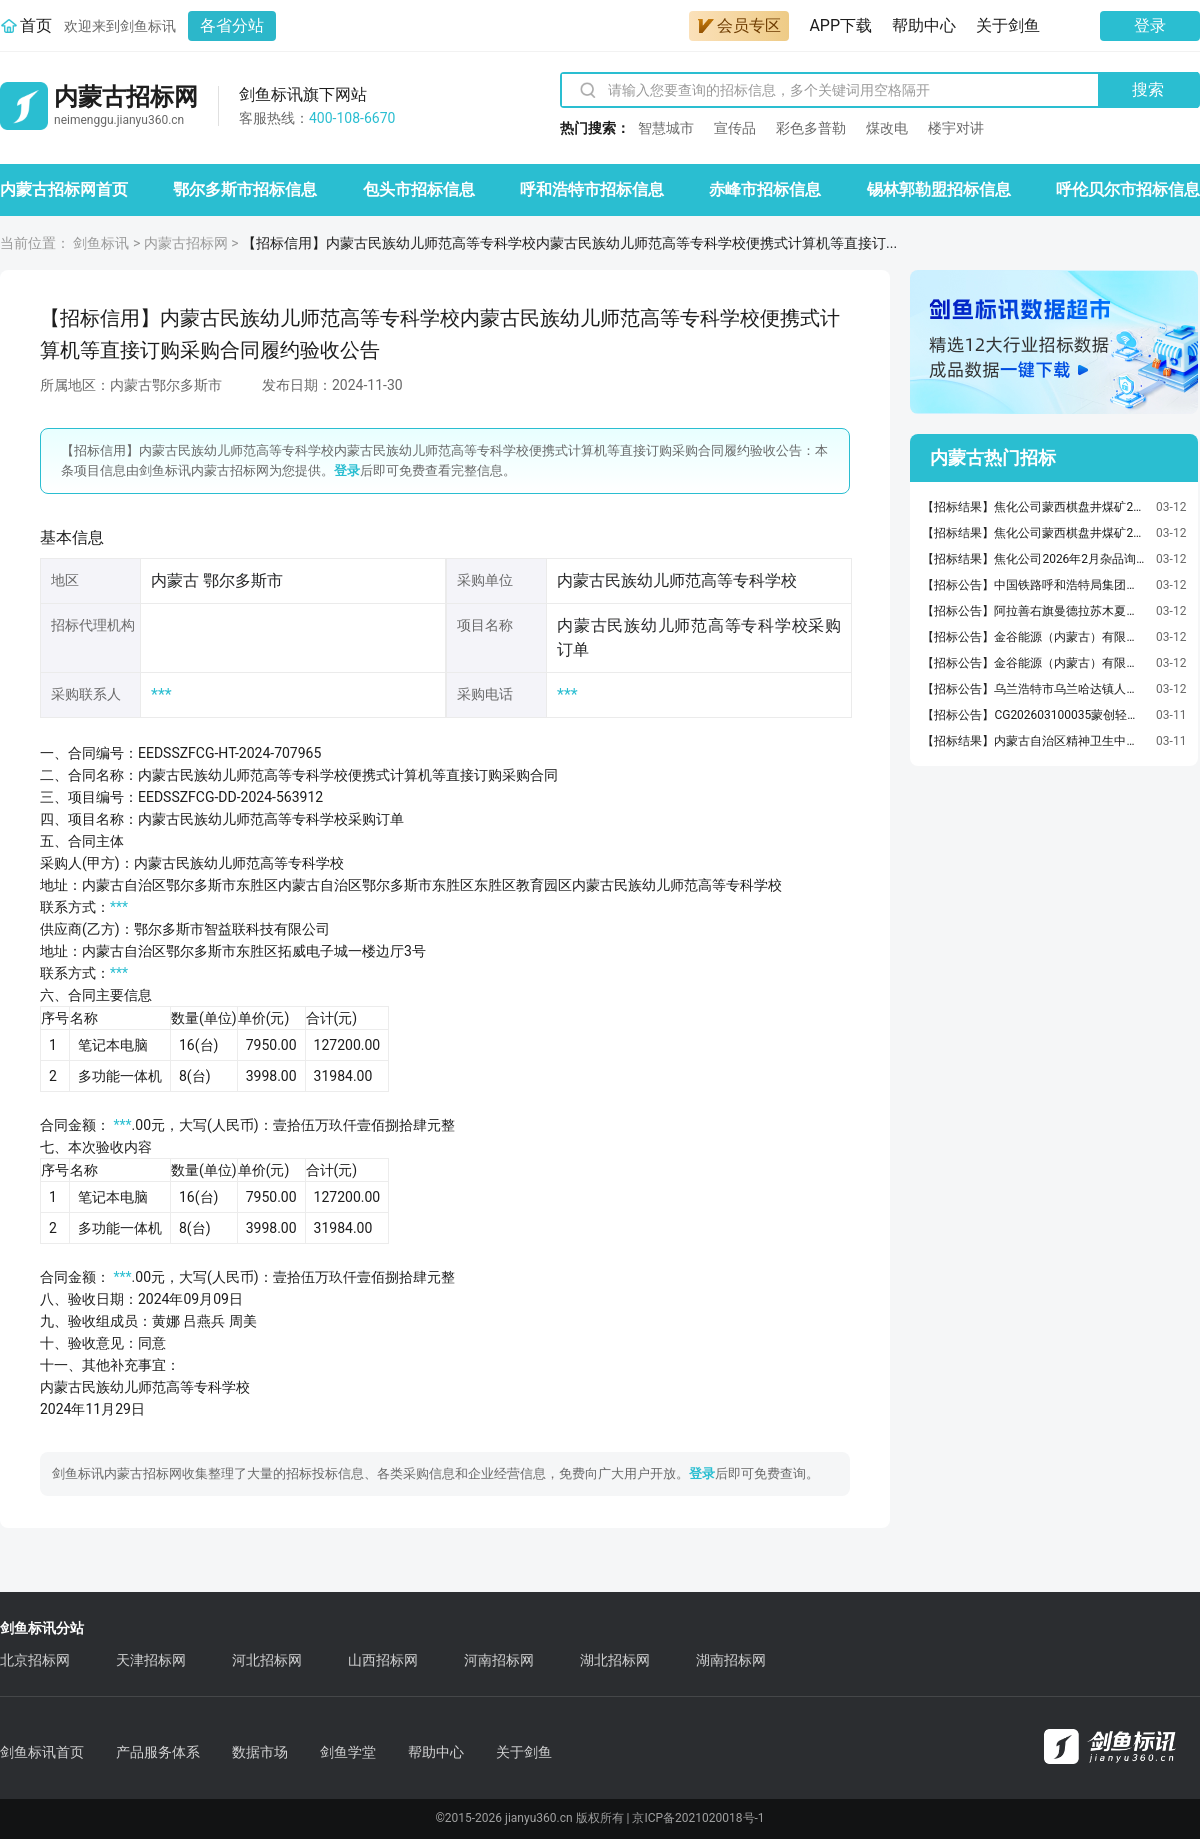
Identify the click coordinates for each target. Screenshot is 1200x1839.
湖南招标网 (731, 1660)
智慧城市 (666, 128)
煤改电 (887, 128)
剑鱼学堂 (348, 1752)
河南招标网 (499, 1660)
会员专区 (739, 25)
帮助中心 (924, 25)
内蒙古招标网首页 (64, 189)
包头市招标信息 (419, 189)
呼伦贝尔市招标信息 (1128, 189)
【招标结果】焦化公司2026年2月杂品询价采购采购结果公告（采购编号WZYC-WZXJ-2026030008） (1034, 559)
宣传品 (735, 128)
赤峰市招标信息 (765, 189)
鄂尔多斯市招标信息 (245, 189)
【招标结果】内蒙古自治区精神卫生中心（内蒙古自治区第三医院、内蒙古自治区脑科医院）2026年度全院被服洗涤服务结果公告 (1034, 741)
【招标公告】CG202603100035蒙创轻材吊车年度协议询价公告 (1034, 715)
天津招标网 (151, 1660)
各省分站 (232, 25)
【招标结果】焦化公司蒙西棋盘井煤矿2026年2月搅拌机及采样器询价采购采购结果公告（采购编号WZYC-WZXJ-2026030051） (1034, 507)
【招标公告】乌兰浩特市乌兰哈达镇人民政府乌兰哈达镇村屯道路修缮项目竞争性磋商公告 (1034, 689)
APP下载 (840, 25)
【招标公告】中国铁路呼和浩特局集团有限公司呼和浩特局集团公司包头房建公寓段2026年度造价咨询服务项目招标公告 (1034, 585)
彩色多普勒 (811, 128)
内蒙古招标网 (186, 243)
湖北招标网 (615, 1660)
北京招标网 (35, 1660)
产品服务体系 (158, 1752)
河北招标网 (267, 1660)
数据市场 (260, 1752)
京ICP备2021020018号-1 (698, 1818)
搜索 (1148, 89)
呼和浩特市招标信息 (592, 189)
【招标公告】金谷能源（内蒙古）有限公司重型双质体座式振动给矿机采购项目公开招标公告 (1034, 637)
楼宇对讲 (956, 128)
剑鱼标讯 (101, 243)
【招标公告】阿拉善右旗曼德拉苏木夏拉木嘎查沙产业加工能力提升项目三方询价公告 (1034, 611)
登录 (1150, 25)
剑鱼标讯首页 (42, 1752)
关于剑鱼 (1008, 25)
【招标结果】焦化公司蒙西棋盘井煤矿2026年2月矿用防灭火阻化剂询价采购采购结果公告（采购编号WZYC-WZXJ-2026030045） (1034, 533)
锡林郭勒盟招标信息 (939, 189)
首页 (36, 25)
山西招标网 (383, 1660)
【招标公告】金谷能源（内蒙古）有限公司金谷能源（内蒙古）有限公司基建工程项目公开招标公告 (1034, 663)
